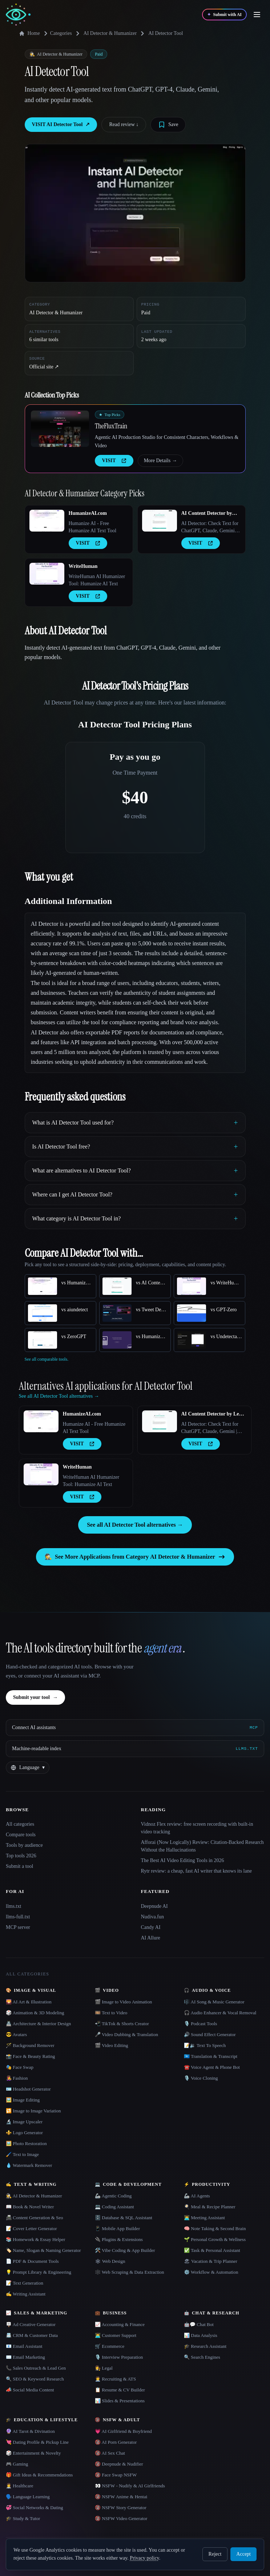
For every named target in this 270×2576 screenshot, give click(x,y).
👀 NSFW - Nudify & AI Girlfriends (130, 2485)
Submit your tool (35, 1697)
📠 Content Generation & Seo (34, 2217)
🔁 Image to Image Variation (33, 2110)
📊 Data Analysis (200, 2335)
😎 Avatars (16, 2034)
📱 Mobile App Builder (117, 2228)
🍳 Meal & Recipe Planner (209, 2206)
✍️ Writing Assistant (25, 2294)
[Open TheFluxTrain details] (60, 429)
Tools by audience (24, 1845)
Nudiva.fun (152, 1916)
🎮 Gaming (17, 2464)
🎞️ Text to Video (111, 2012)
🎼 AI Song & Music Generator (214, 2001)
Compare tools (21, 1834)
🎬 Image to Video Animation (123, 2001)
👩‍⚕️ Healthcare (19, 2485)
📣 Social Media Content (30, 2390)
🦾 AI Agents (197, 2196)
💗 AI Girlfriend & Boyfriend (123, 2431)
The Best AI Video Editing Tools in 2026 (182, 1860)
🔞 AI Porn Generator (116, 2442)
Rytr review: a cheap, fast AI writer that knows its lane (196, 1871)
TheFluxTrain (111, 426)
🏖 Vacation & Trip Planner (210, 2261)
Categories (56, 33)
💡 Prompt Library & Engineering (38, 2272)
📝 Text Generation (24, 2283)
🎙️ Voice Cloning (201, 2078)
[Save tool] (168, 124)
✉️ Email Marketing (25, 2357)
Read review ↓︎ (123, 124)
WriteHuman (83, 566)
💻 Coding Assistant (114, 2206)
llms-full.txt (18, 1916)
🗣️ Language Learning (28, 2496)
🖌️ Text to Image (22, 2154)
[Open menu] (257, 14)
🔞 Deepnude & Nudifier (119, 2464)
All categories (20, 1824)
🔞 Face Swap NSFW (116, 2475)
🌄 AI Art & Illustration (29, 2001)
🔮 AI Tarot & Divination (30, 2431)
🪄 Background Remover (30, 2045)
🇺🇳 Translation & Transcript (210, 2056)
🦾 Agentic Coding (113, 2196)
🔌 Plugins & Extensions (119, 2239)
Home (29, 33)
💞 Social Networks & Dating (34, 2507)
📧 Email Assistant (24, 2346)
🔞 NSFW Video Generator (121, 2518)
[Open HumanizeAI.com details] (46, 521)
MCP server (18, 1927)
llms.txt (13, 1906)
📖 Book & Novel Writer (30, 2206)
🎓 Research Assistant (205, 2346)
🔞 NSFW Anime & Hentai (121, 2496)
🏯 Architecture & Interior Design (38, 2023)
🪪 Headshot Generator (28, 2089)
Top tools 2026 (21, 1855)
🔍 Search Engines (202, 2357)
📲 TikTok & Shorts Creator (122, 2023)
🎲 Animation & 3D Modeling (35, 2012)
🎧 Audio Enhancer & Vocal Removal (220, 2012)
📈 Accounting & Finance (120, 2324)
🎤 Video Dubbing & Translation (126, 2034)
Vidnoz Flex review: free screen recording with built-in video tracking (197, 1827)
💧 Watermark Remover (29, 2165)
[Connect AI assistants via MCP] (135, 1727)
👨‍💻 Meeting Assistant (204, 2217)
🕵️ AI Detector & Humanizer (34, 2196)
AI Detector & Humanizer (110, 33)
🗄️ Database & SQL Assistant (123, 2217)
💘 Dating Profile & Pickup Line (37, 2442)
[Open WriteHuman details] (46, 574)
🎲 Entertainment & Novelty (33, 2453)
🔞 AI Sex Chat (110, 2453)
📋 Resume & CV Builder (120, 2390)
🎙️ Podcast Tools (200, 2023)
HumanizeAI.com (88, 513)
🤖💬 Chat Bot (199, 2324)
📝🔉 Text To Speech (205, 2045)
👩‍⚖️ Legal (104, 2368)
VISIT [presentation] (114, 460)
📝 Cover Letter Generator (31, 2228)
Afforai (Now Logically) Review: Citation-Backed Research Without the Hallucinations (202, 1846)
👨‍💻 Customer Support (115, 2335)
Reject (215, 2554)
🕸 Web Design (110, 2261)
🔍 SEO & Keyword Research (35, 2379)
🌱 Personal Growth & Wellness (215, 2239)
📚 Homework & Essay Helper (35, 2239)
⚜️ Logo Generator (24, 2132)
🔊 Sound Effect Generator (209, 2034)
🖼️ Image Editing (23, 2100)
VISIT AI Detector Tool (61, 124)
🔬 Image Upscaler (24, 2121)
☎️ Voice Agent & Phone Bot (212, 2067)
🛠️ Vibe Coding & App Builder (125, 2250)
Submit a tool (19, 1866)
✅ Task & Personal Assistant (212, 2250)
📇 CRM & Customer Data (32, 2335)
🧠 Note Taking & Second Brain (215, 2228)
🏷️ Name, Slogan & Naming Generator (43, 2250)
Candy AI (151, 1927)
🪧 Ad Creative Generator (31, 2324)
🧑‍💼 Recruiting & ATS (115, 2379)
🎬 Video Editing (111, 2045)
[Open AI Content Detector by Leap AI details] (159, 521)
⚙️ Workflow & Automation (211, 2272)
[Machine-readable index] (135, 1748)
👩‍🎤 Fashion (17, 2078)
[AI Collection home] (18, 15)
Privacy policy (144, 2558)
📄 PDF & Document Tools (32, 2261)
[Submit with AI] (224, 14)
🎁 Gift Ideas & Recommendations (39, 2475)
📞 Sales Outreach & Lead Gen (36, 2368)
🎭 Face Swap (19, 2067)
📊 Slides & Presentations (120, 2400)
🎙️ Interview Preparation (119, 2357)
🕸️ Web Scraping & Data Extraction (129, 2272)
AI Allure (150, 1938)
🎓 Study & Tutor (23, 2518)
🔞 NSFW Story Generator (120, 2507)
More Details (160, 460)
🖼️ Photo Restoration (26, 2143)
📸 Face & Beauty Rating (30, 2056)
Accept (243, 2554)
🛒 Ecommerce (109, 2346)
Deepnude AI (154, 1906)
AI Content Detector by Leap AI (206, 513)
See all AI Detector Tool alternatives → (135, 1525)
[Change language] (27, 1767)
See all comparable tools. (47, 1359)
